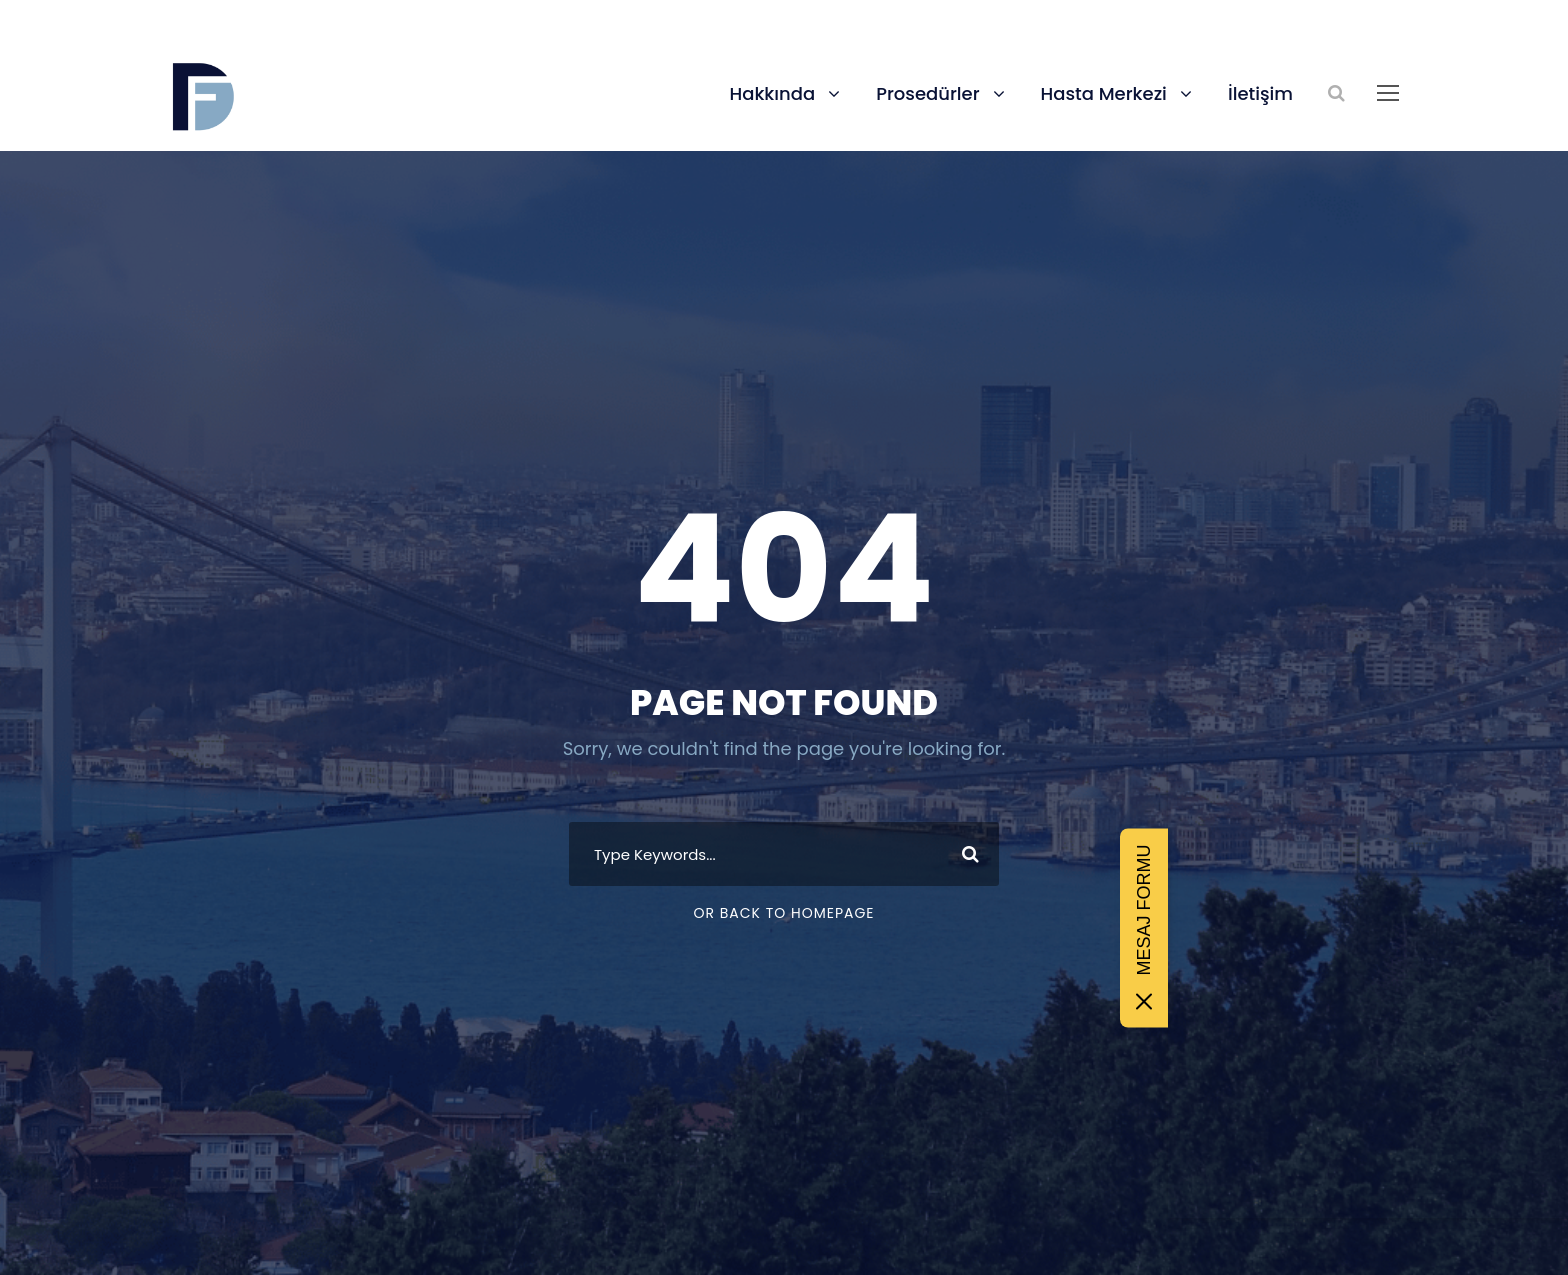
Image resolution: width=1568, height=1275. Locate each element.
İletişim (1260, 93)
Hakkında (772, 93)
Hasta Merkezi (1104, 93)
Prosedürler (927, 93)
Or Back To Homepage (783, 913)
